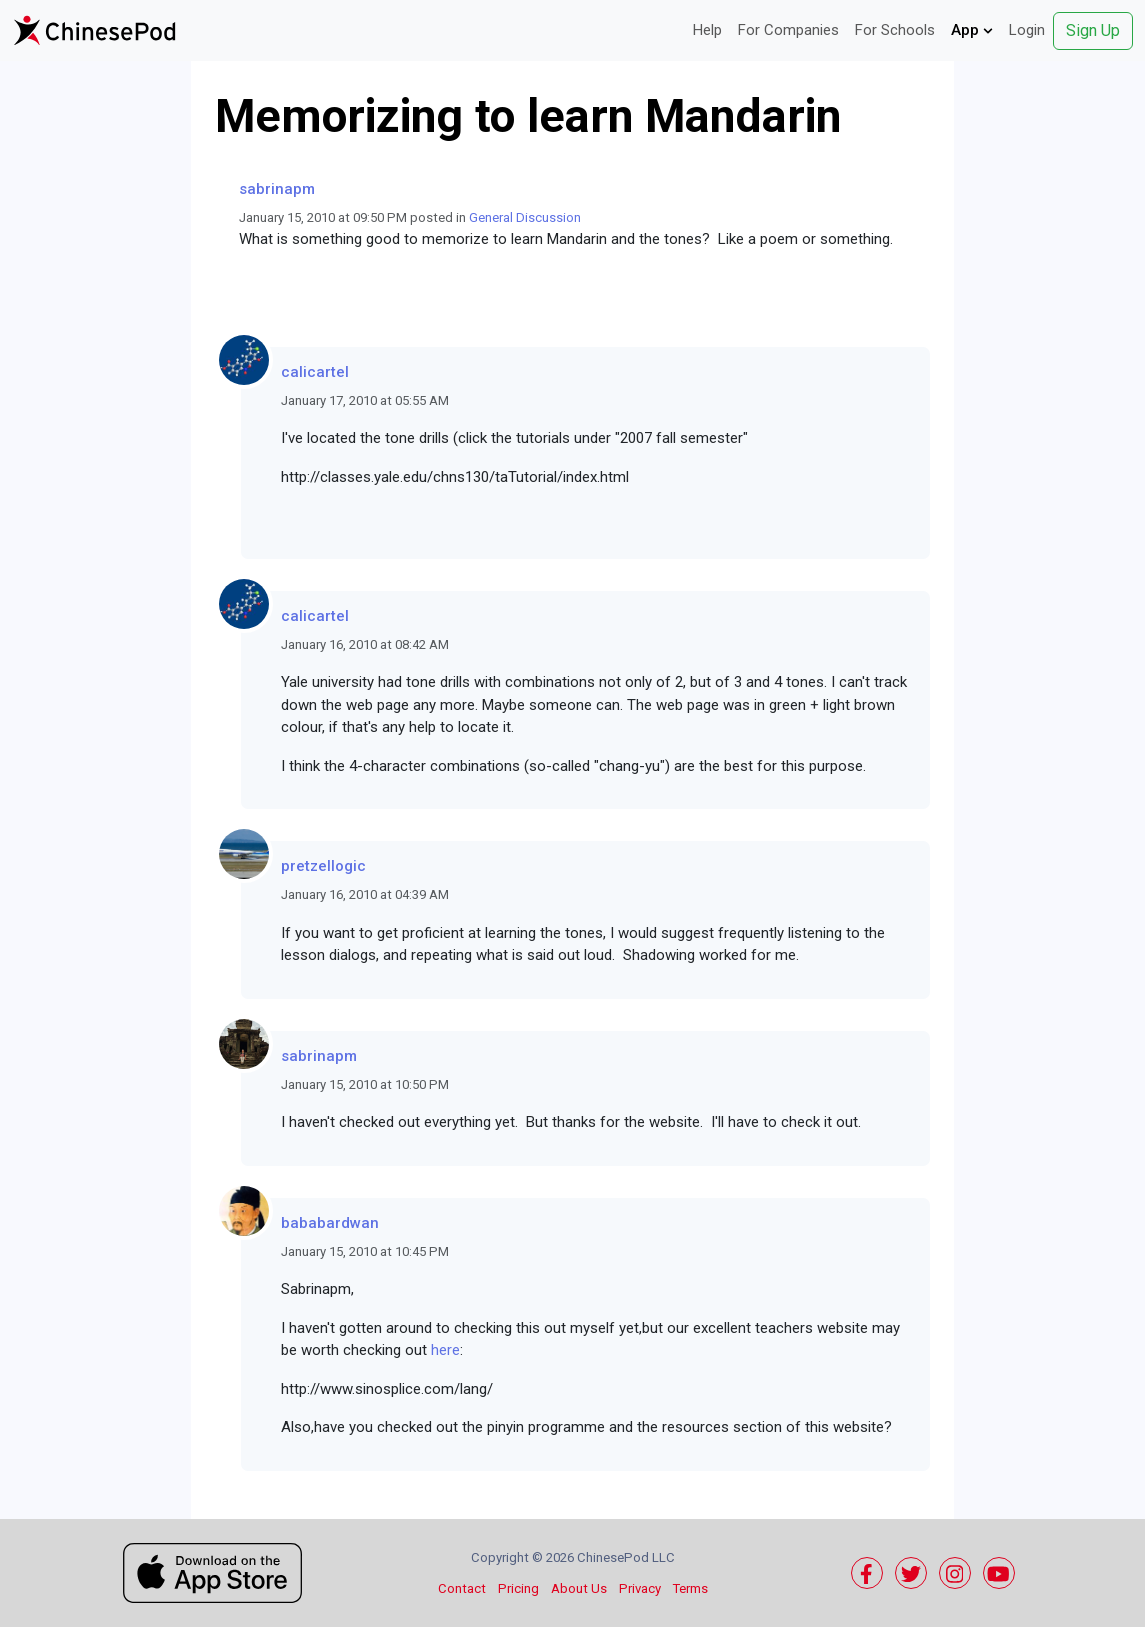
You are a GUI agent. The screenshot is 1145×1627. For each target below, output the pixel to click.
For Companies (788, 30)
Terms (690, 1588)
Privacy (640, 1588)
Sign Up (1093, 30)
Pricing (518, 1588)
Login (1027, 30)
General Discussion (525, 217)
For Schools (895, 30)
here (445, 1350)
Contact (462, 1588)
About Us (579, 1588)
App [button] (972, 30)
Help (707, 30)
